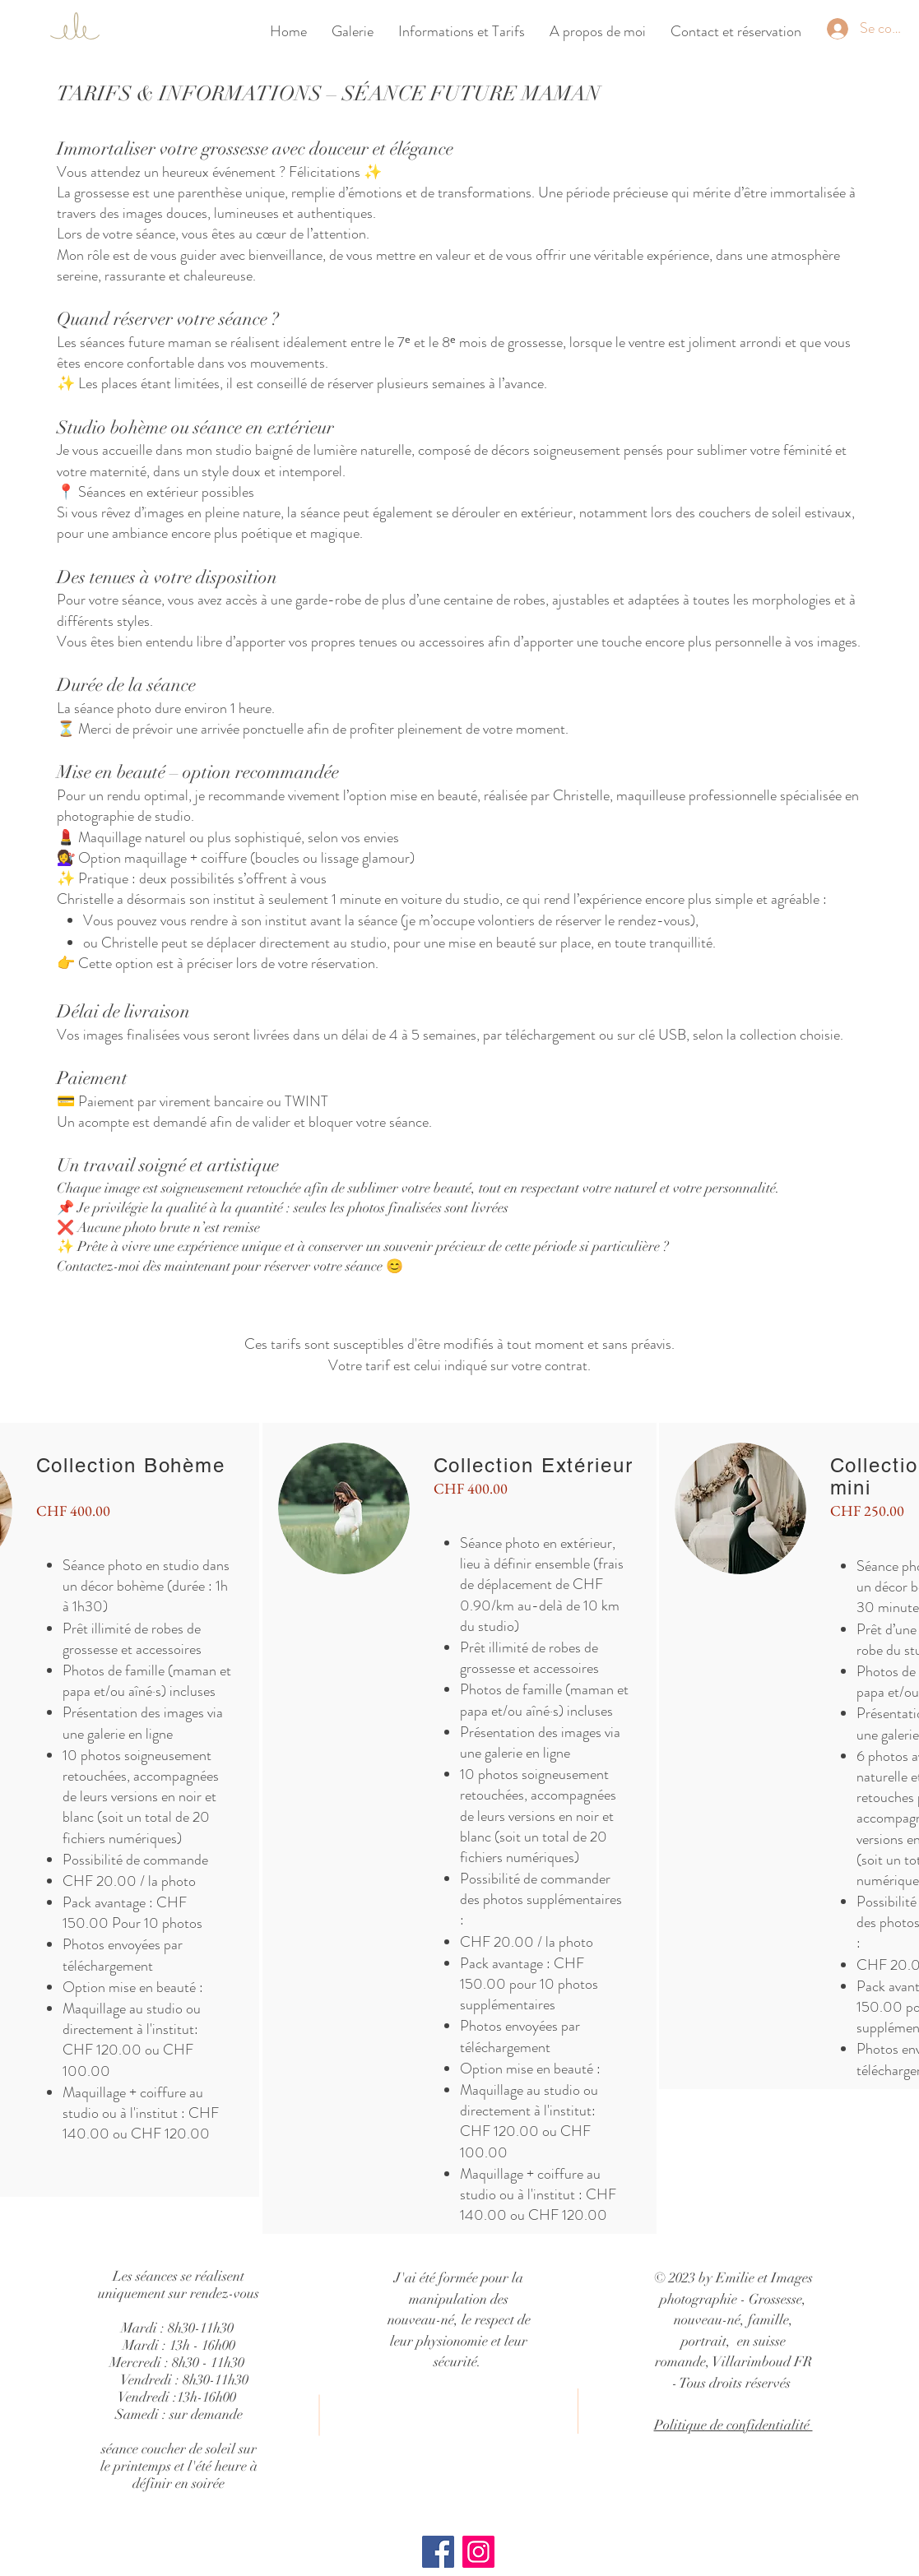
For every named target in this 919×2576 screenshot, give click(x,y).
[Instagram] (478, 2552)
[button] (461, 31)
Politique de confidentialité (733, 2425)
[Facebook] (438, 2552)
